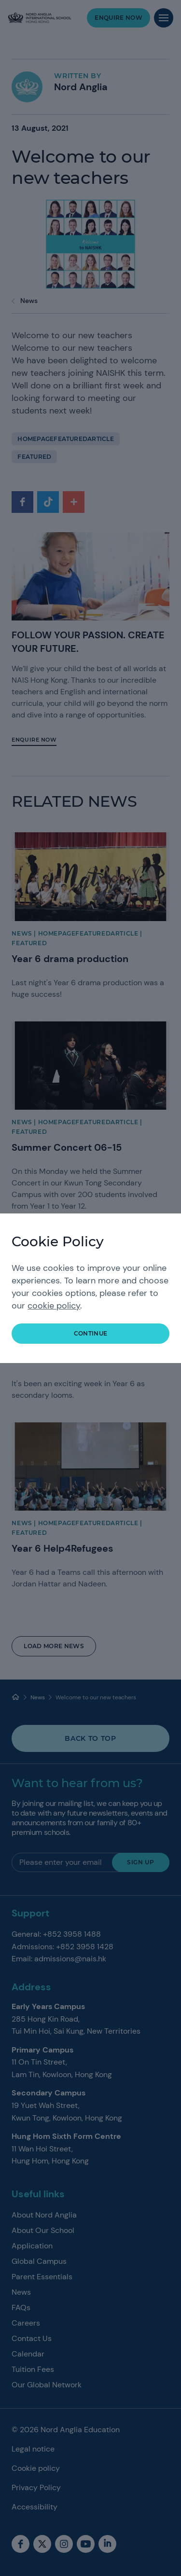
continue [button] (91, 1333)
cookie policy (54, 1305)
